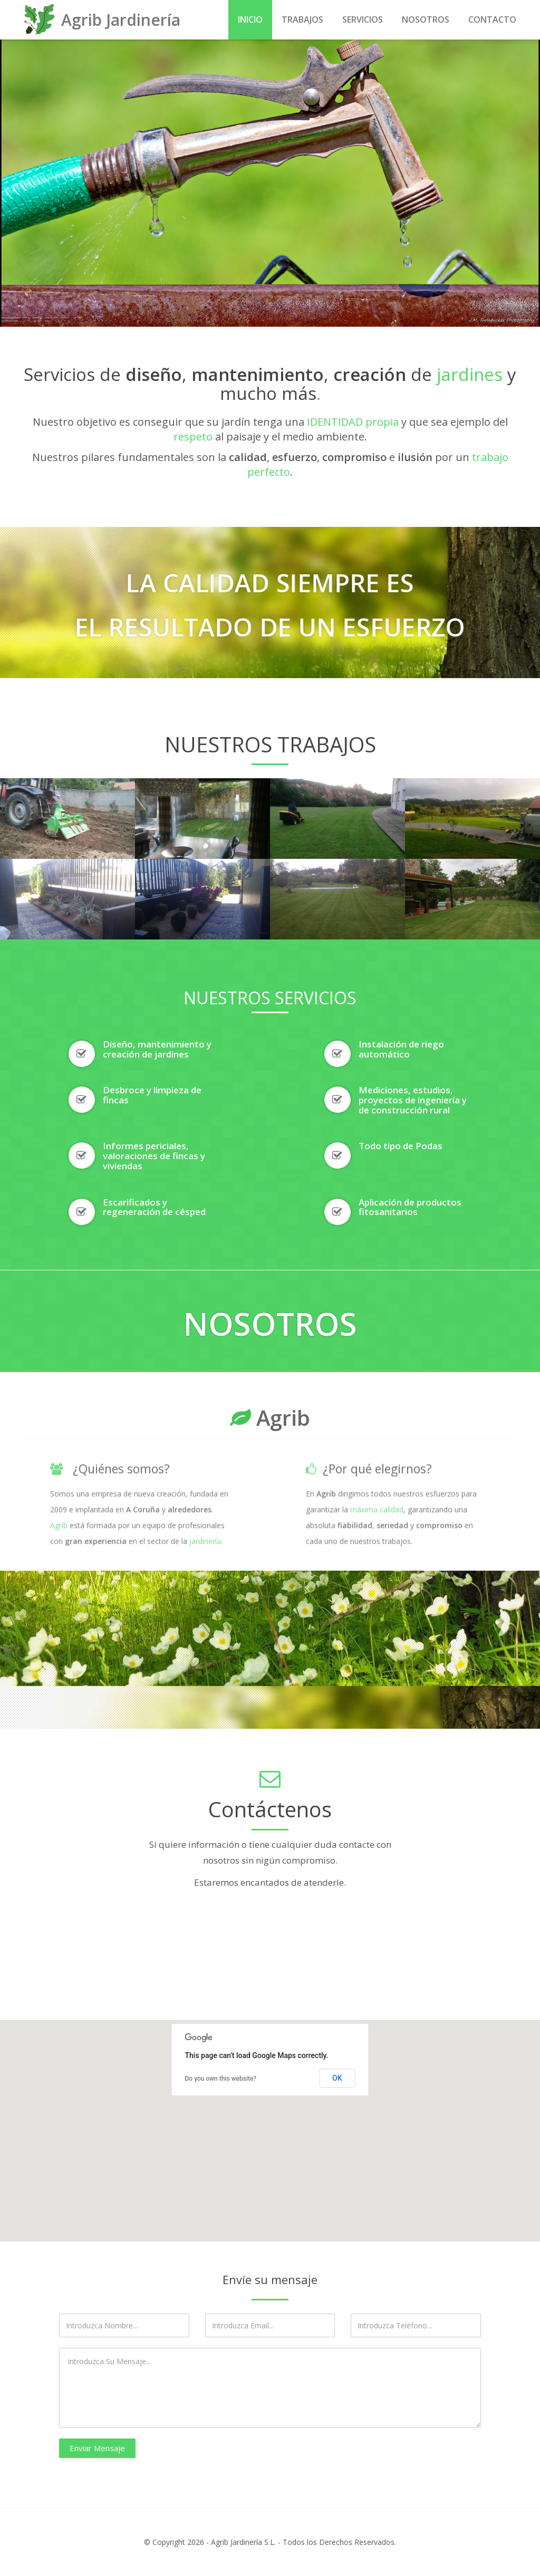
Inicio (250, 19)
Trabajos (302, 19)
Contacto (492, 19)
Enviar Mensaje (97, 2448)
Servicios (362, 19)
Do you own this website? (221, 2078)
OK (337, 2078)
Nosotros (425, 19)
